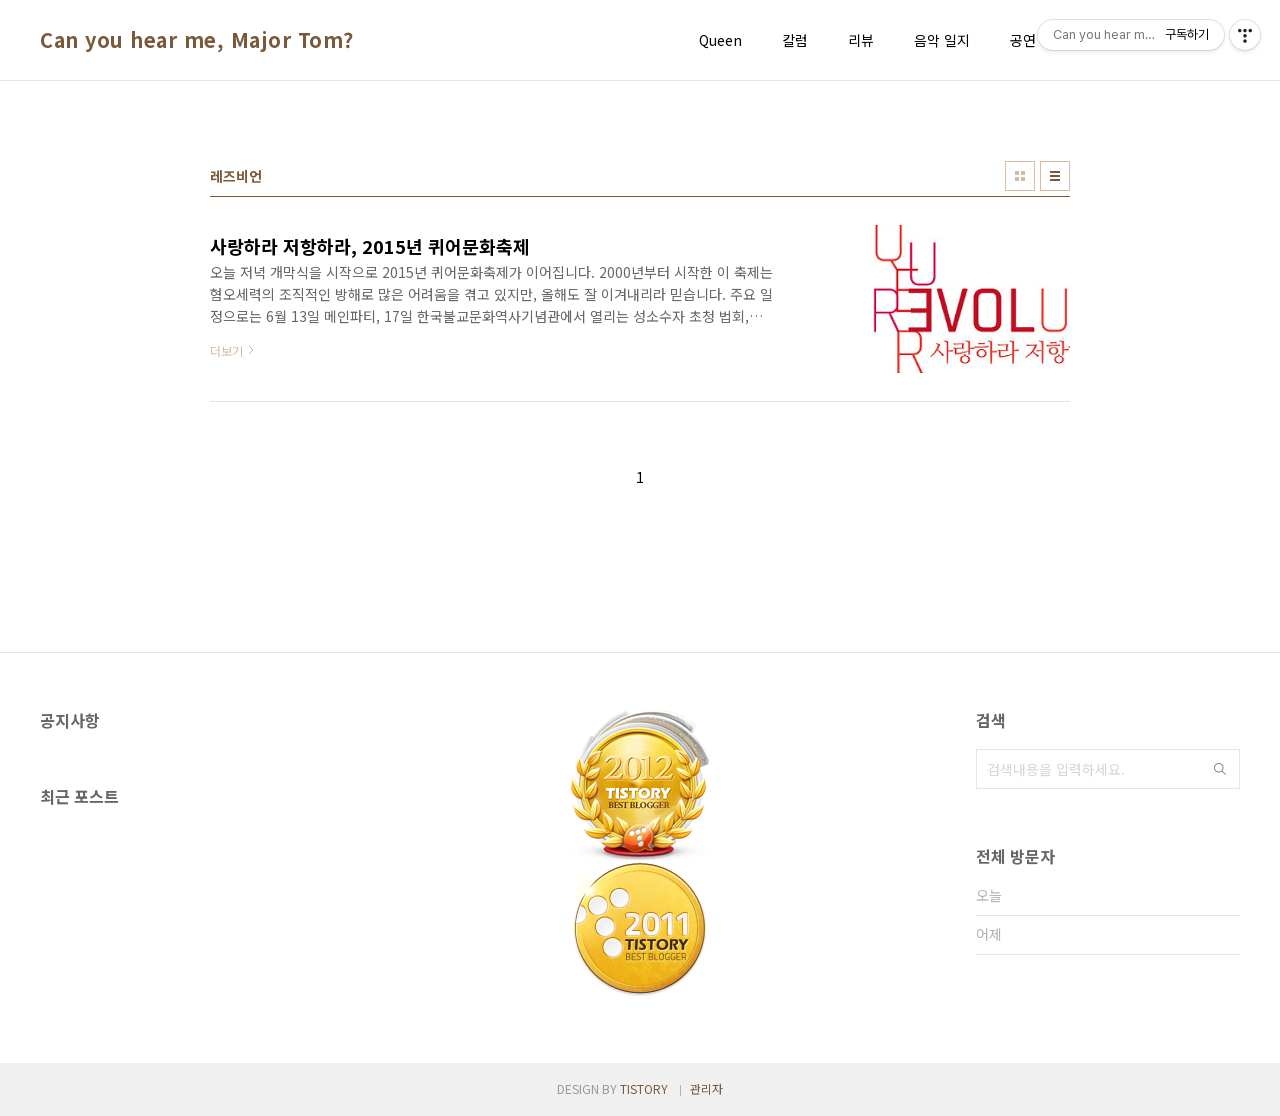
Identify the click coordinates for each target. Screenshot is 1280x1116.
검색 (1220, 769)
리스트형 (1055, 176)
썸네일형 (1020, 176)
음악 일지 (942, 40)
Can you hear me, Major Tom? (197, 40)
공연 (1023, 40)
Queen (720, 40)
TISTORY (644, 1088)
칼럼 (795, 40)
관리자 (706, 1088)
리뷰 (861, 40)
